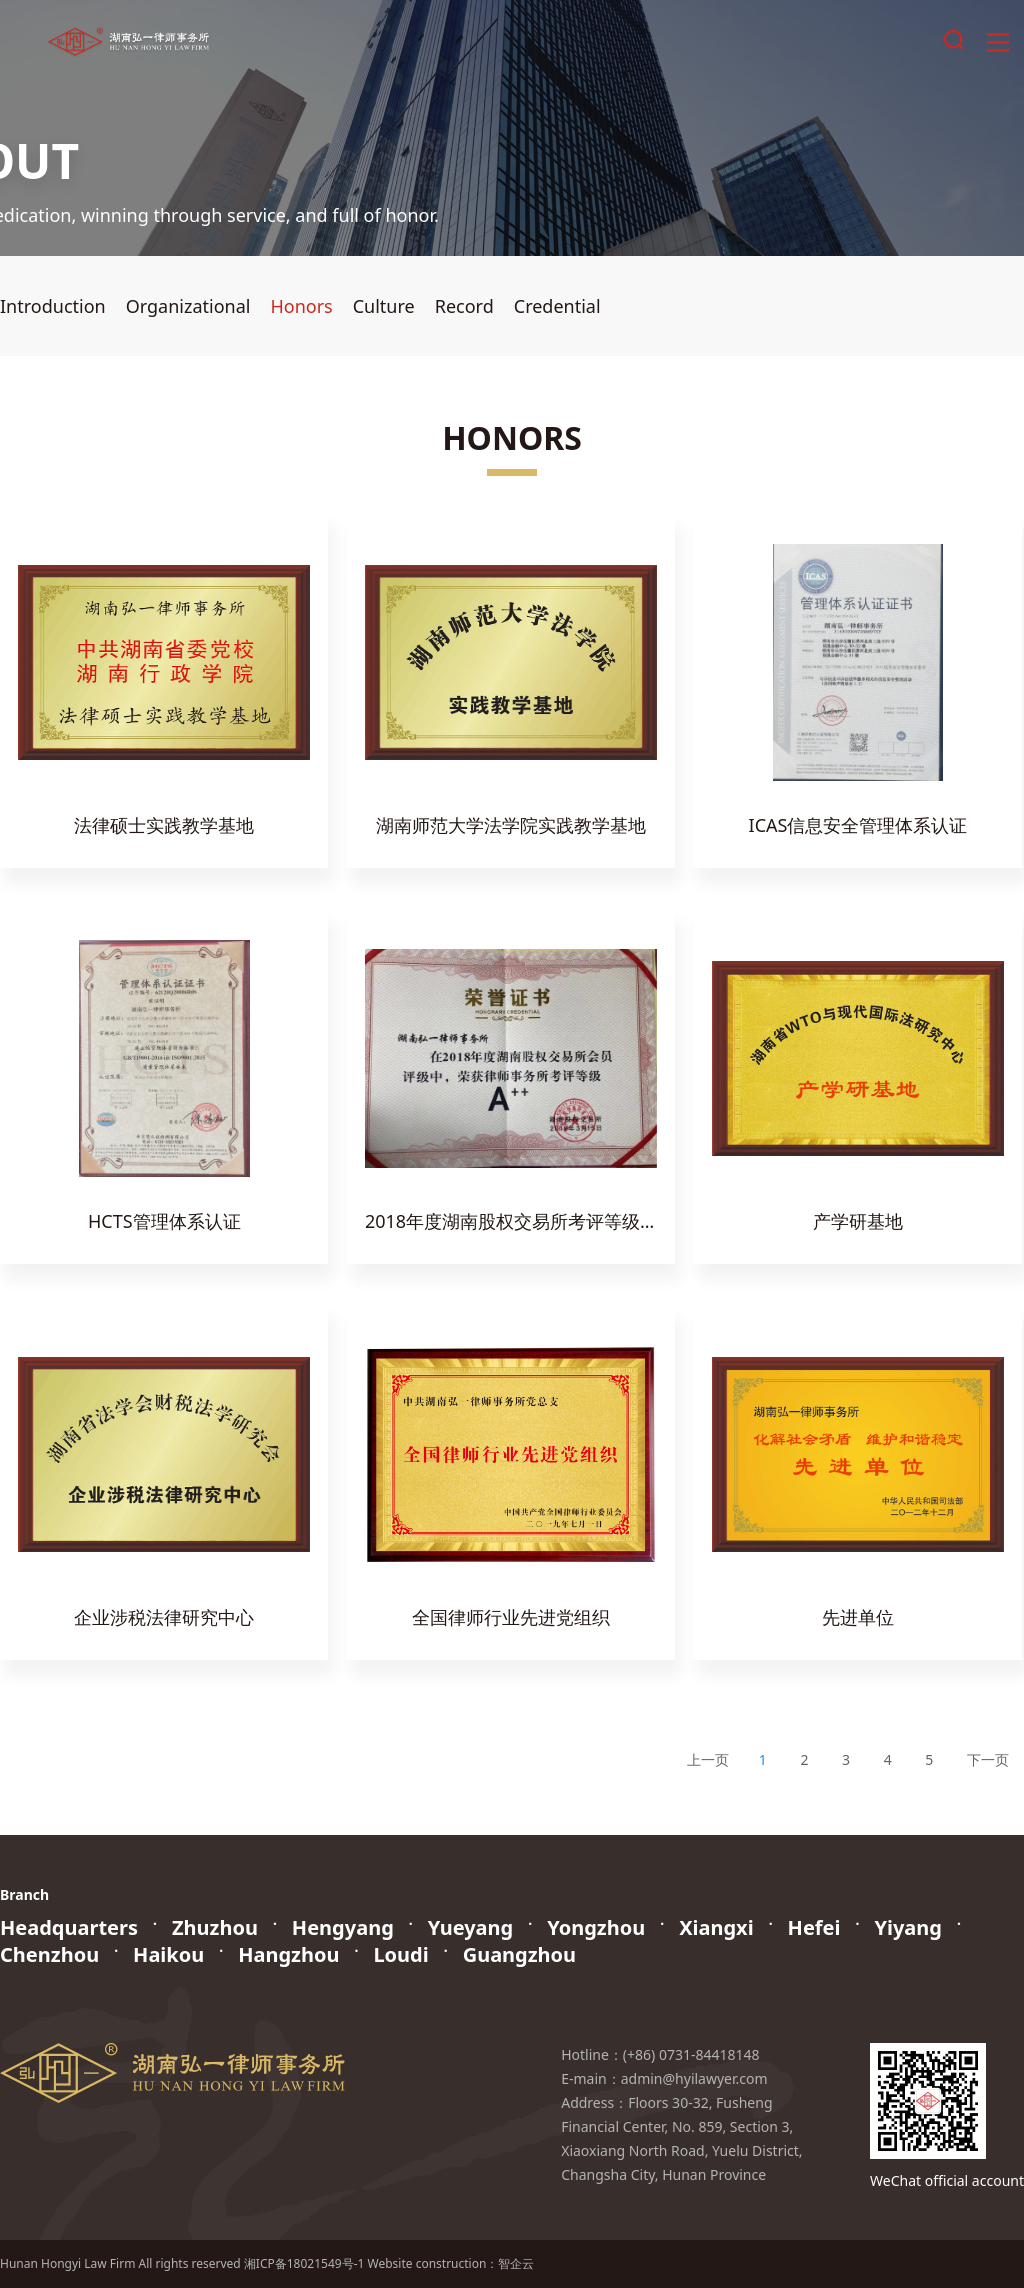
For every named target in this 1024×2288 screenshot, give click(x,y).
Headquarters (69, 1927)
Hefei (814, 1927)
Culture (384, 306)
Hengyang (343, 1927)
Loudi (400, 1954)
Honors (301, 306)
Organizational (188, 306)
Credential (557, 306)
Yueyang (471, 1927)
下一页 (988, 1759)
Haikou (168, 1954)
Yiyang (908, 1927)
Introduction (53, 306)
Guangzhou (519, 1954)
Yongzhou (596, 1927)
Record (464, 306)
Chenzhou (49, 1954)
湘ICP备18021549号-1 (304, 2263)
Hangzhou (288, 1954)
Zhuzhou (215, 1927)
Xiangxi (716, 1927)
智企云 (516, 2263)
